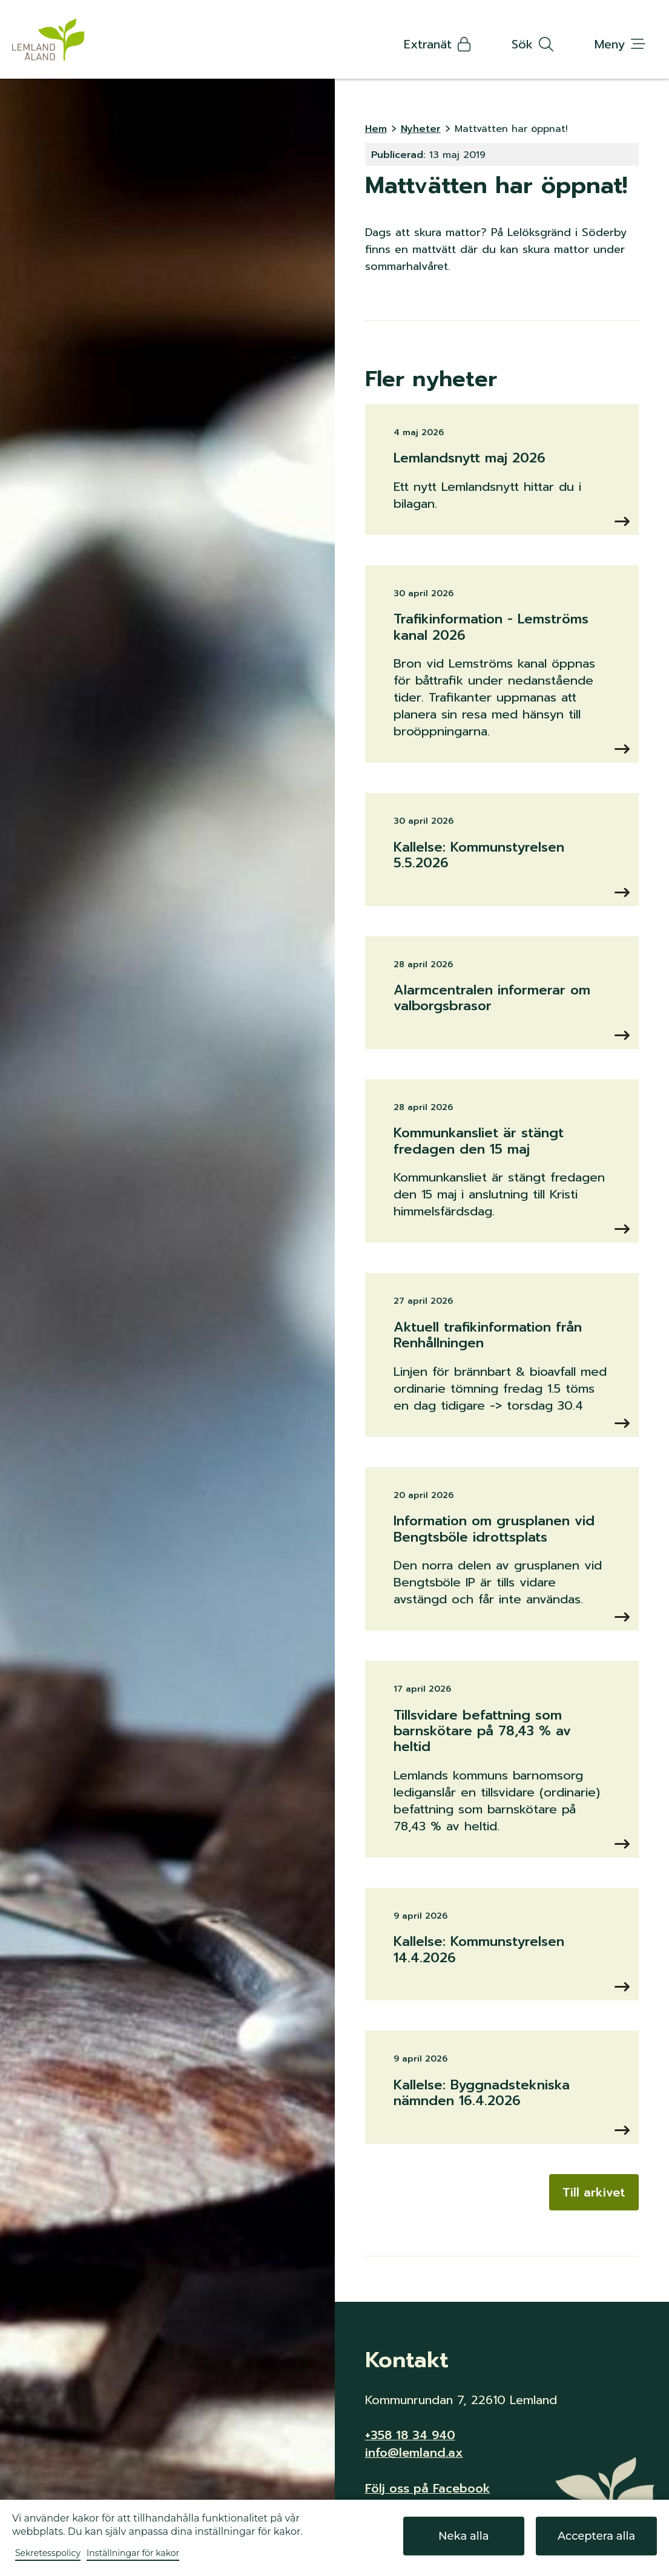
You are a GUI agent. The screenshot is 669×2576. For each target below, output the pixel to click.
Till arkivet (593, 2192)
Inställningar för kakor (133, 2553)
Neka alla (463, 2536)
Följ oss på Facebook (427, 2487)
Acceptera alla (597, 2536)
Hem (376, 129)
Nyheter (421, 129)
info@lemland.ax (414, 2452)
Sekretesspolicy (48, 2553)
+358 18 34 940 (410, 2435)
